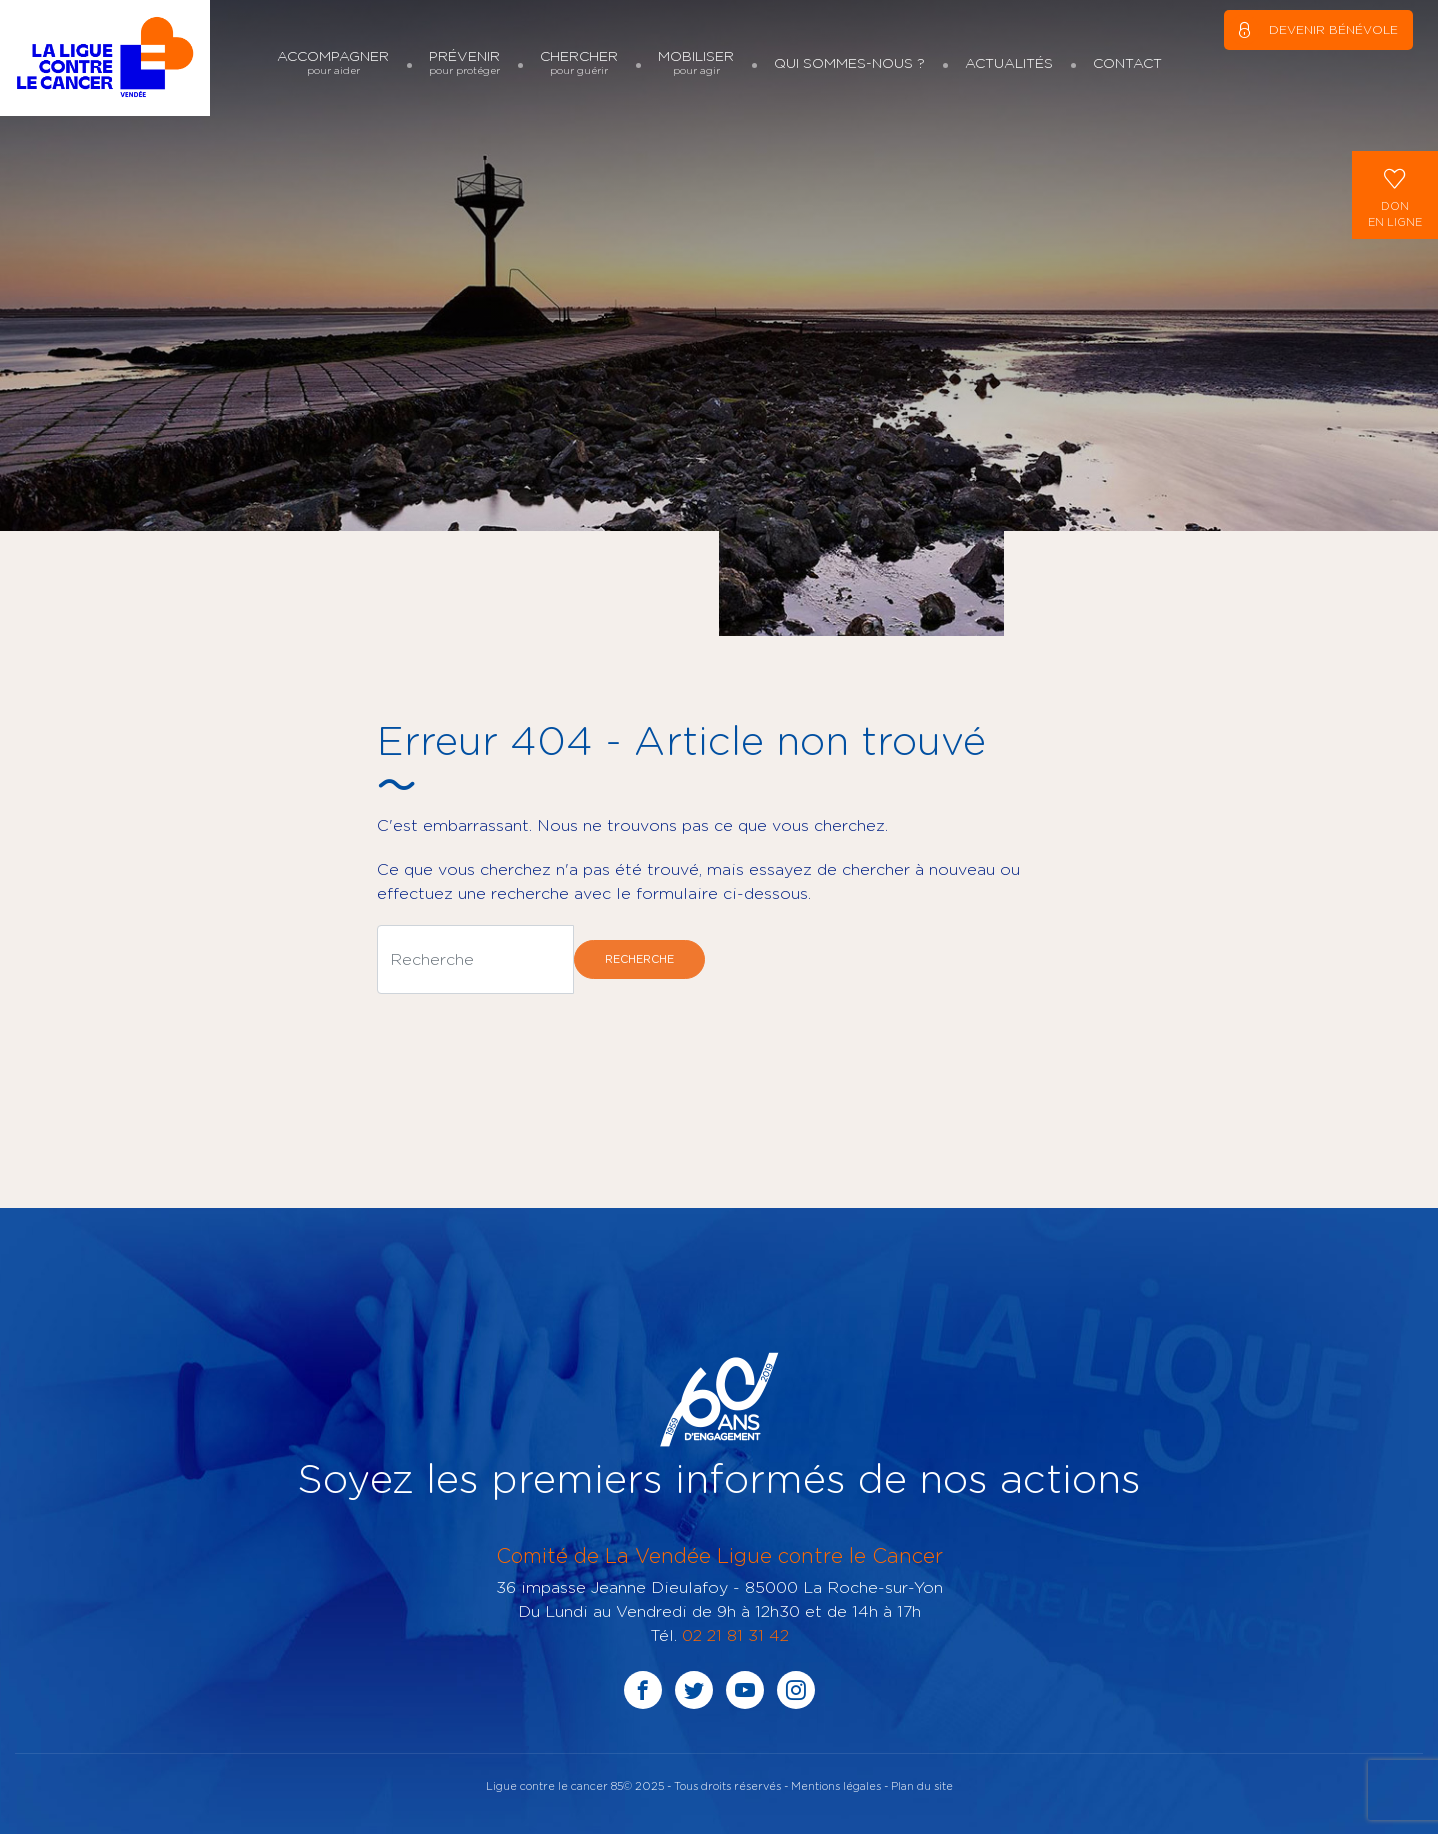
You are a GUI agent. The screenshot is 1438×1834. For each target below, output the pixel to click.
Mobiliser (696, 62)
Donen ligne (1395, 193)
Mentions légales (836, 1785)
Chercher (579, 62)
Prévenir (464, 62)
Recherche (639, 959)
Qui (849, 62)
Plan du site (922, 1785)
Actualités (1009, 62)
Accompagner (333, 62)
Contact (1127, 62)
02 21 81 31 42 (735, 1635)
